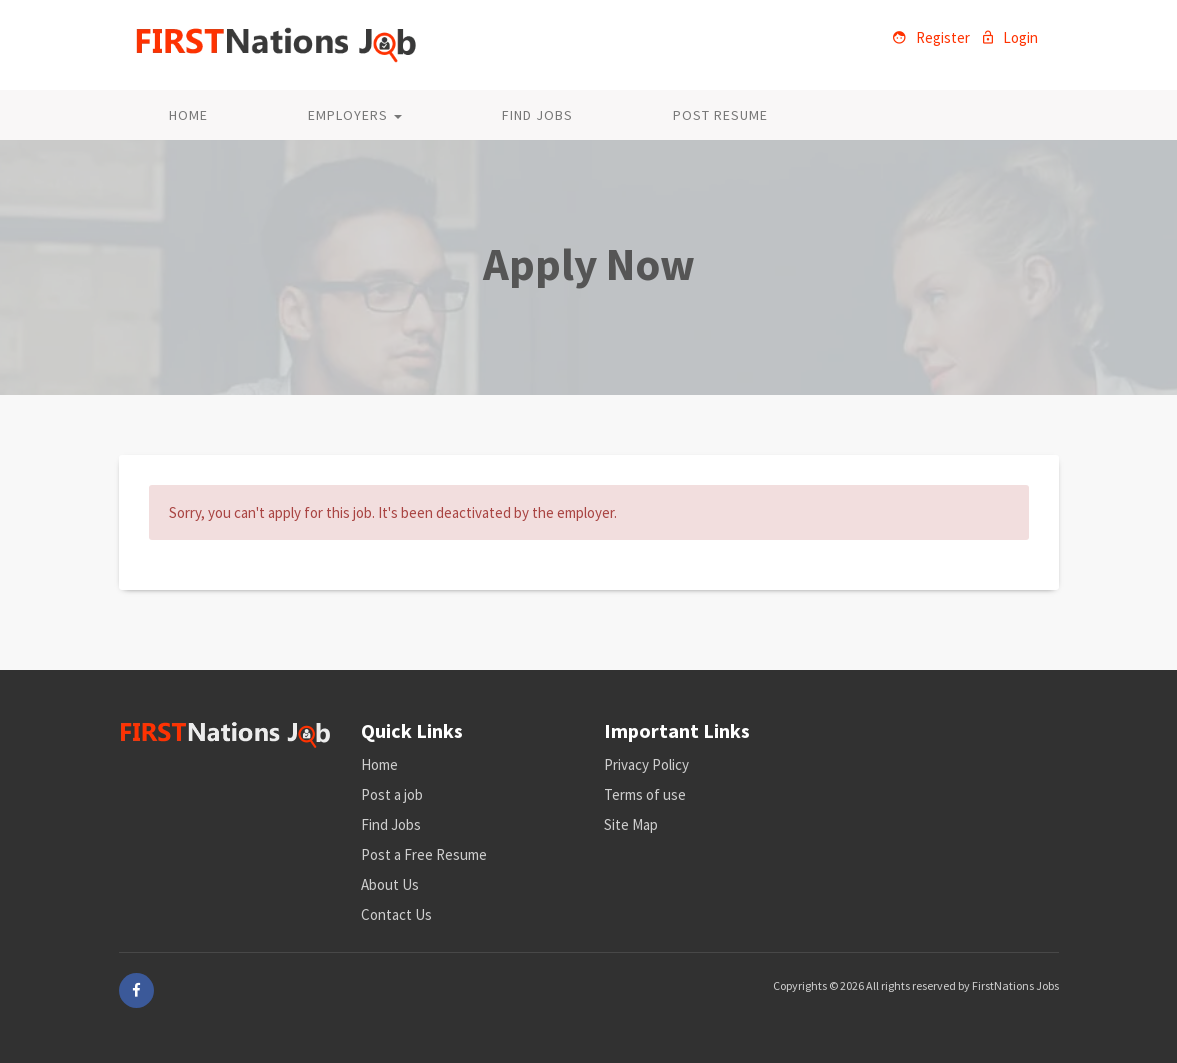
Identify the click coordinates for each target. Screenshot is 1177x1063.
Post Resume (720, 115)
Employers (355, 115)
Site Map (631, 824)
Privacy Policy (646, 764)
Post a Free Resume (424, 854)
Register (931, 37)
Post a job (392, 794)
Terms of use (645, 794)
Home (188, 115)
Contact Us (396, 914)
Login (1010, 37)
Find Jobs (537, 115)
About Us (390, 884)
